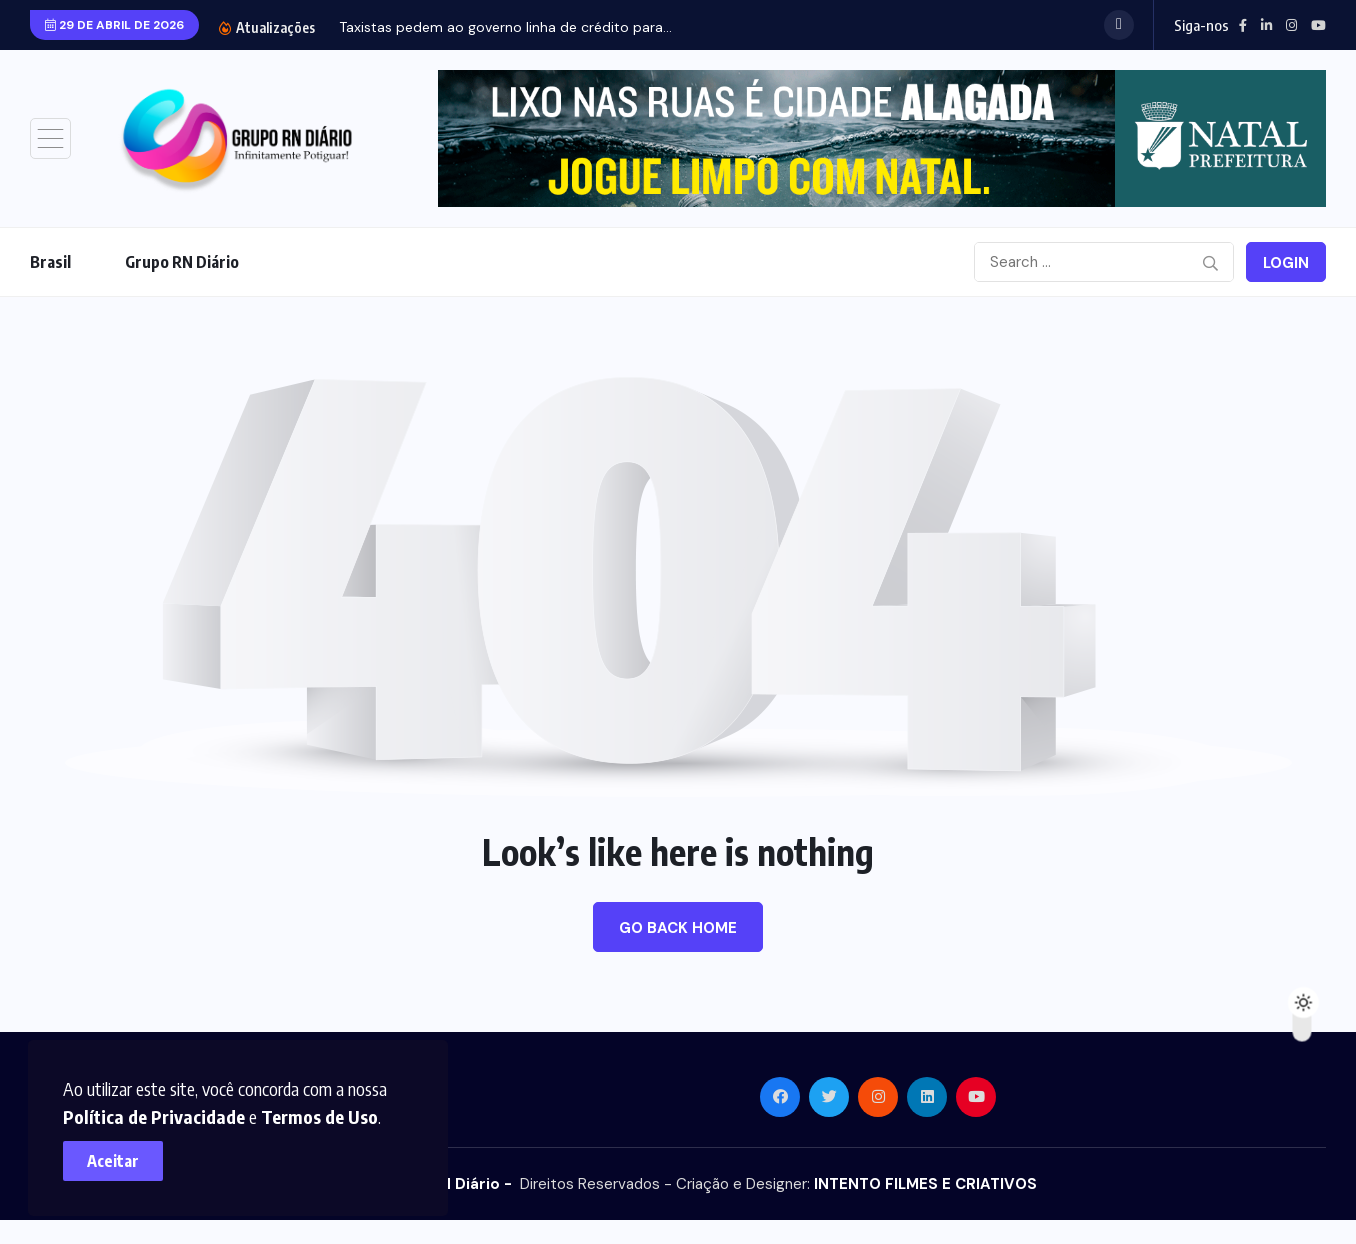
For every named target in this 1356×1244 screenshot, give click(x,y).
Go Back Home (678, 928)
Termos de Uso (326, 1109)
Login (1286, 263)
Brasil (50, 262)
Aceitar (120, 1154)
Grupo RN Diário (182, 262)
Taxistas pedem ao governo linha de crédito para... (505, 27)
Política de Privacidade (161, 1109)
